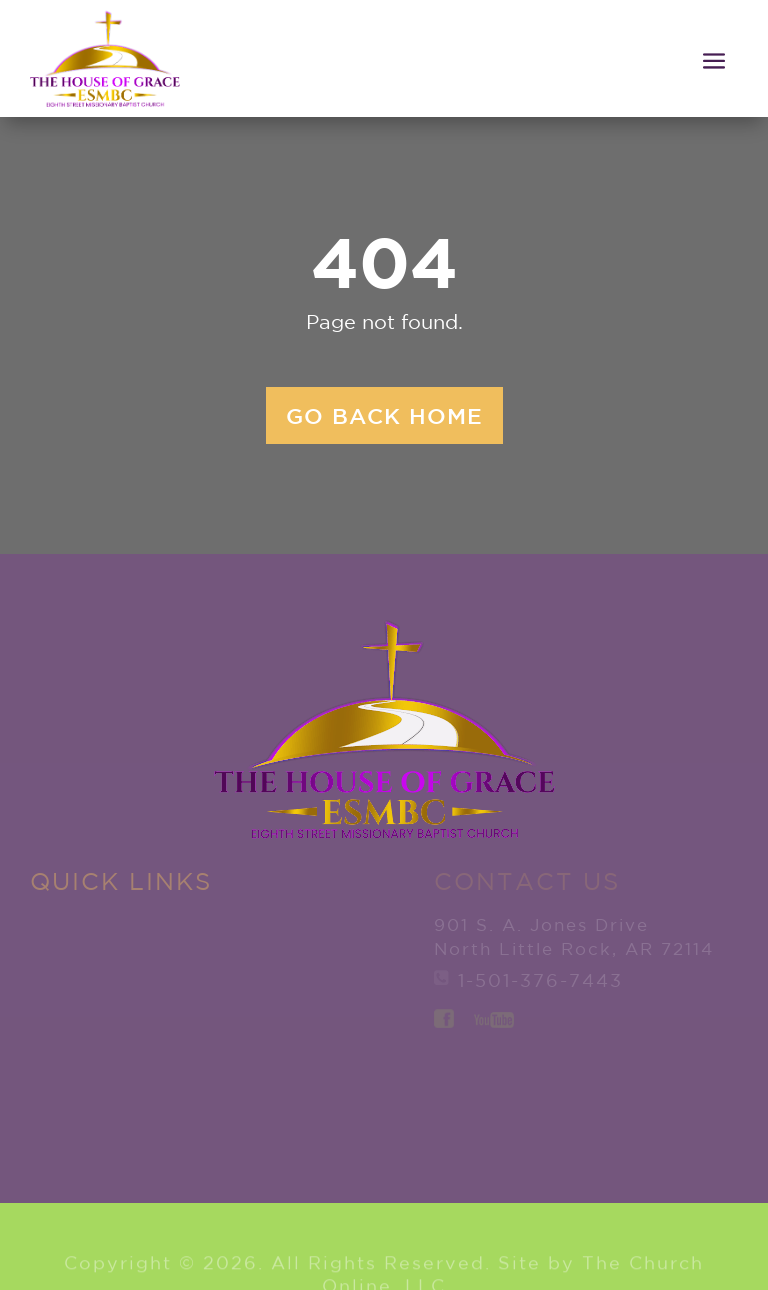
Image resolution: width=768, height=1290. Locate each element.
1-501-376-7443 (540, 980)
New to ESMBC (75, 1035)
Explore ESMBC (81, 973)
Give (243, 985)
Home (62, 922)
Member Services (271, 933)
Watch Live (300, 1048)
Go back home (384, 415)
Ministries (93, 1087)
